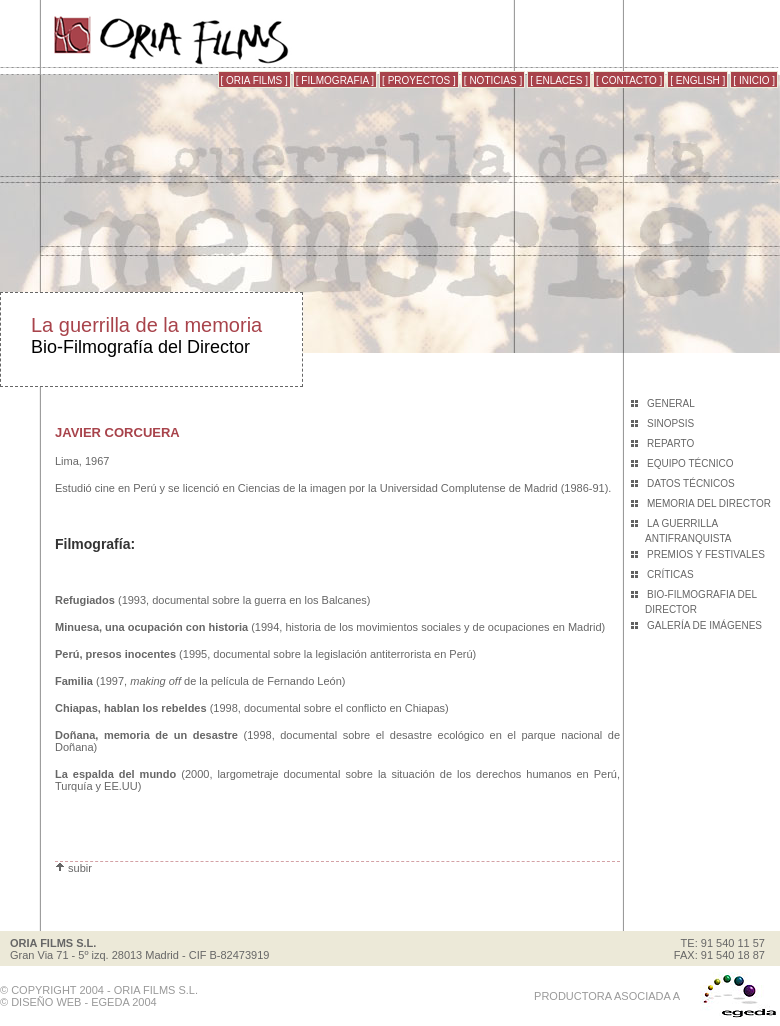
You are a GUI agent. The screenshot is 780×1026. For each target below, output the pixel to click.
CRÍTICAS (670, 574)
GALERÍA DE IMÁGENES (704, 625)
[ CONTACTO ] (629, 80)
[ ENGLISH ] (697, 80)
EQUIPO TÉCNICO (690, 463)
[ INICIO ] (754, 80)
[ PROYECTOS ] (419, 80)
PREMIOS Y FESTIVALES (706, 554)
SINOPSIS (670, 423)
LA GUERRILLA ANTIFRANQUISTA (688, 531)
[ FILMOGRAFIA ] (335, 80)
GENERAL (671, 403)
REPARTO (670, 443)
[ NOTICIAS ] (493, 80)
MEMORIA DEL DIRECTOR (709, 503)
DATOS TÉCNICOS (691, 483)
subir (73, 868)
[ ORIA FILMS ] (254, 80)
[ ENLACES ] (559, 80)
